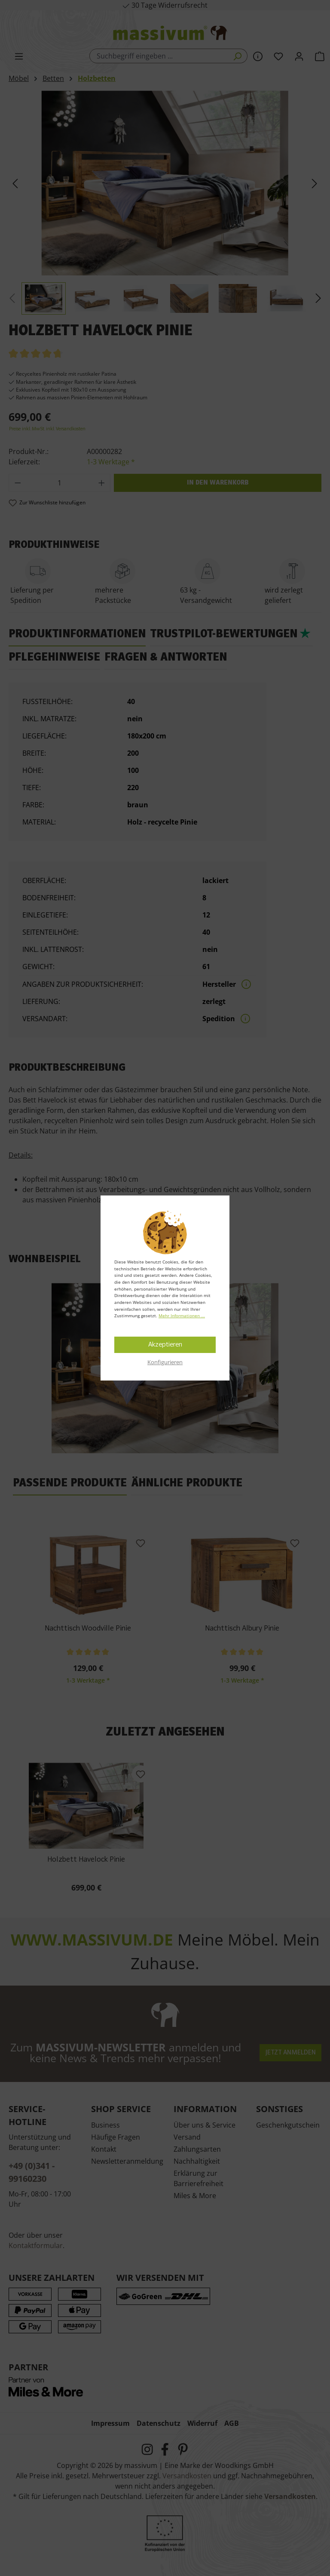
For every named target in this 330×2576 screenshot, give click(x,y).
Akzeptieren (165, 1344)
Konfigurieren (165, 1362)
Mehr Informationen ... (182, 1316)
